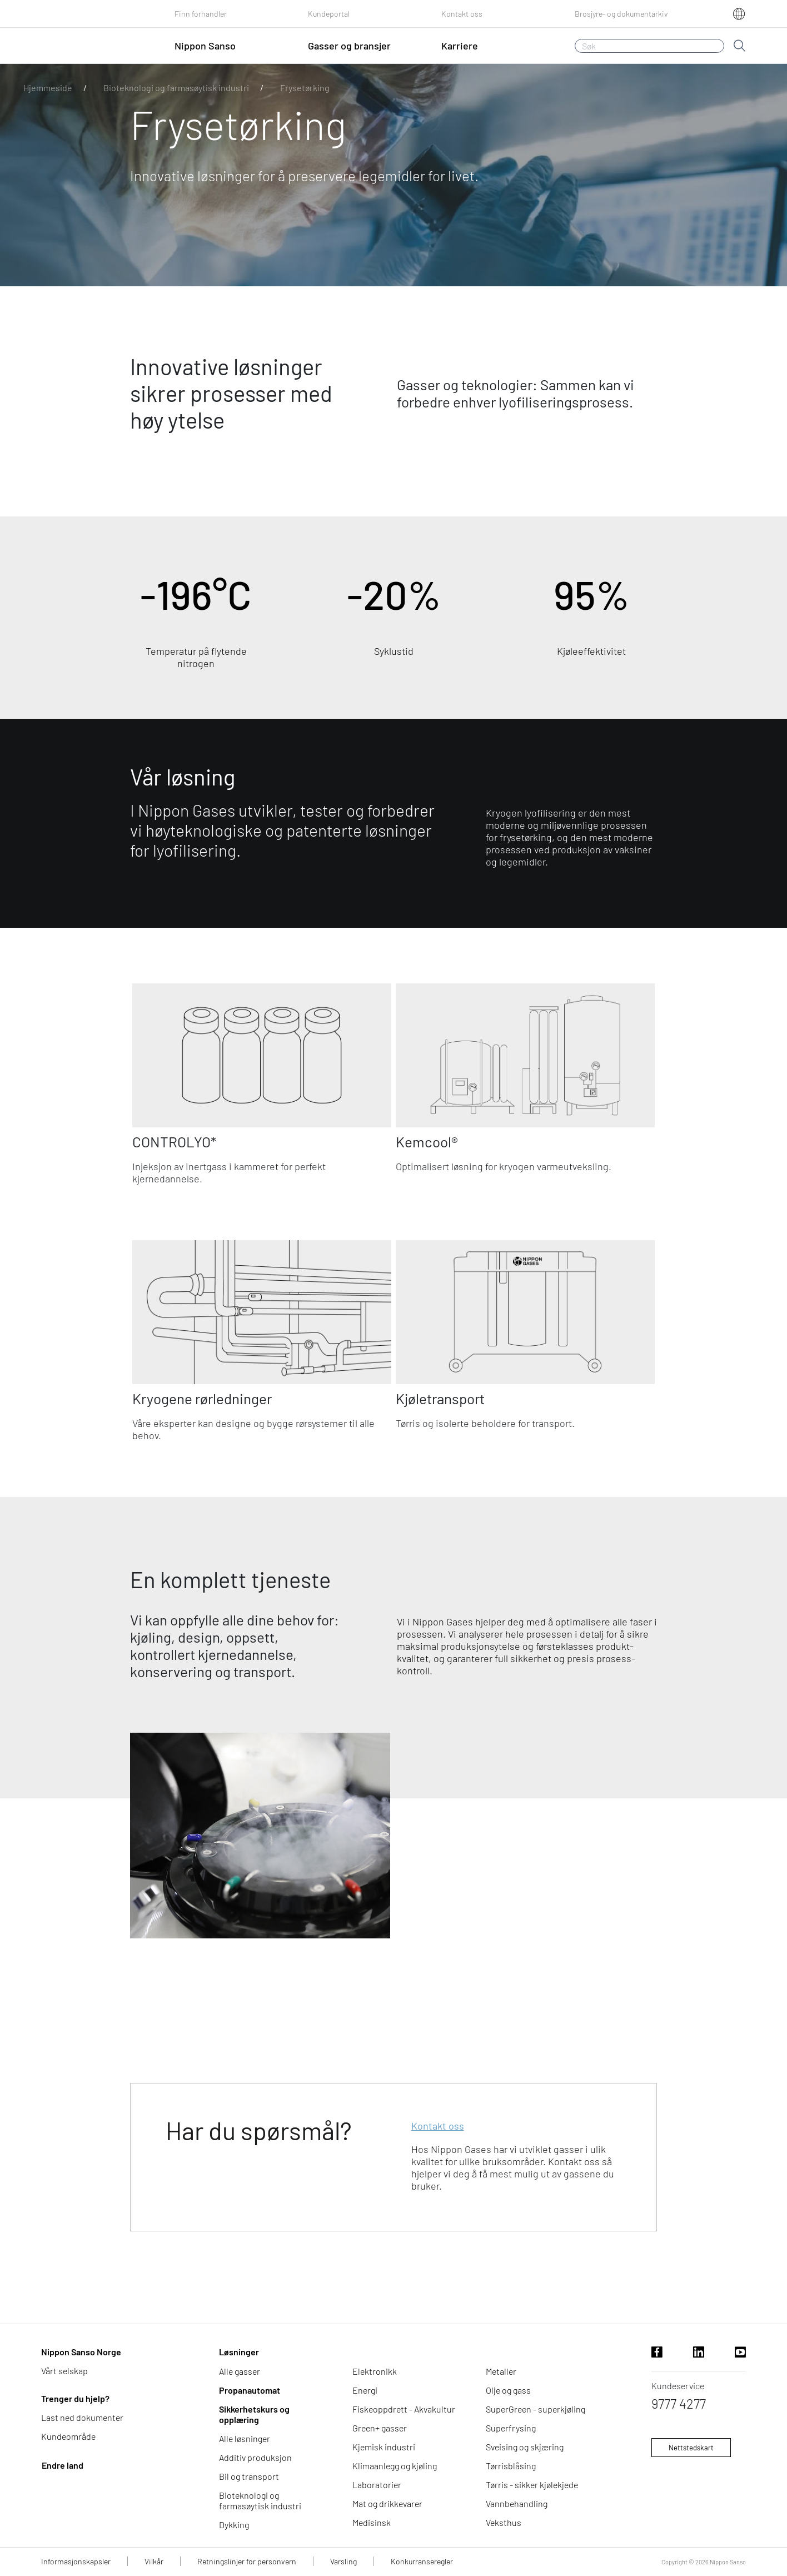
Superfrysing (511, 2428)
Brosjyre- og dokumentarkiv (621, 13)
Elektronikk (374, 2371)
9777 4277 (678, 2403)
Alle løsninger (244, 2438)
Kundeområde (68, 2436)
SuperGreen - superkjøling (535, 2409)
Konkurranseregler (422, 2561)
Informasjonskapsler (76, 2561)
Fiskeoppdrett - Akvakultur (403, 2409)
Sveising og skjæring (525, 2446)
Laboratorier (376, 2484)
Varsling (343, 2561)
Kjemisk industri (383, 2446)
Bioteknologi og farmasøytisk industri (176, 87)
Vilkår (154, 2561)
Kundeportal (329, 13)
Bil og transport (249, 2476)
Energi (364, 2390)
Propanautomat (249, 2390)
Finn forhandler (201, 13)
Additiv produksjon (255, 2457)
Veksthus (503, 2522)
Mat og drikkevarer (387, 2503)
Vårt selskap (64, 2370)
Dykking (234, 2524)
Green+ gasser (379, 2428)
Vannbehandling (516, 2503)
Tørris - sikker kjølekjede (532, 2484)
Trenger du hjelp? (75, 2398)
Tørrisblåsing (511, 2465)
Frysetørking (305, 87)
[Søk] (649, 46)
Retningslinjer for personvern (246, 2561)
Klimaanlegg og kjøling (394, 2465)
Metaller (501, 2371)
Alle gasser (239, 2371)
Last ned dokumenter (82, 2417)
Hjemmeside (47, 87)
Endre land (62, 2465)
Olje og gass (508, 2390)
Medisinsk (371, 2522)
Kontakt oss (461, 13)
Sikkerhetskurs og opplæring (254, 2414)
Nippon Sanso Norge (81, 2351)
